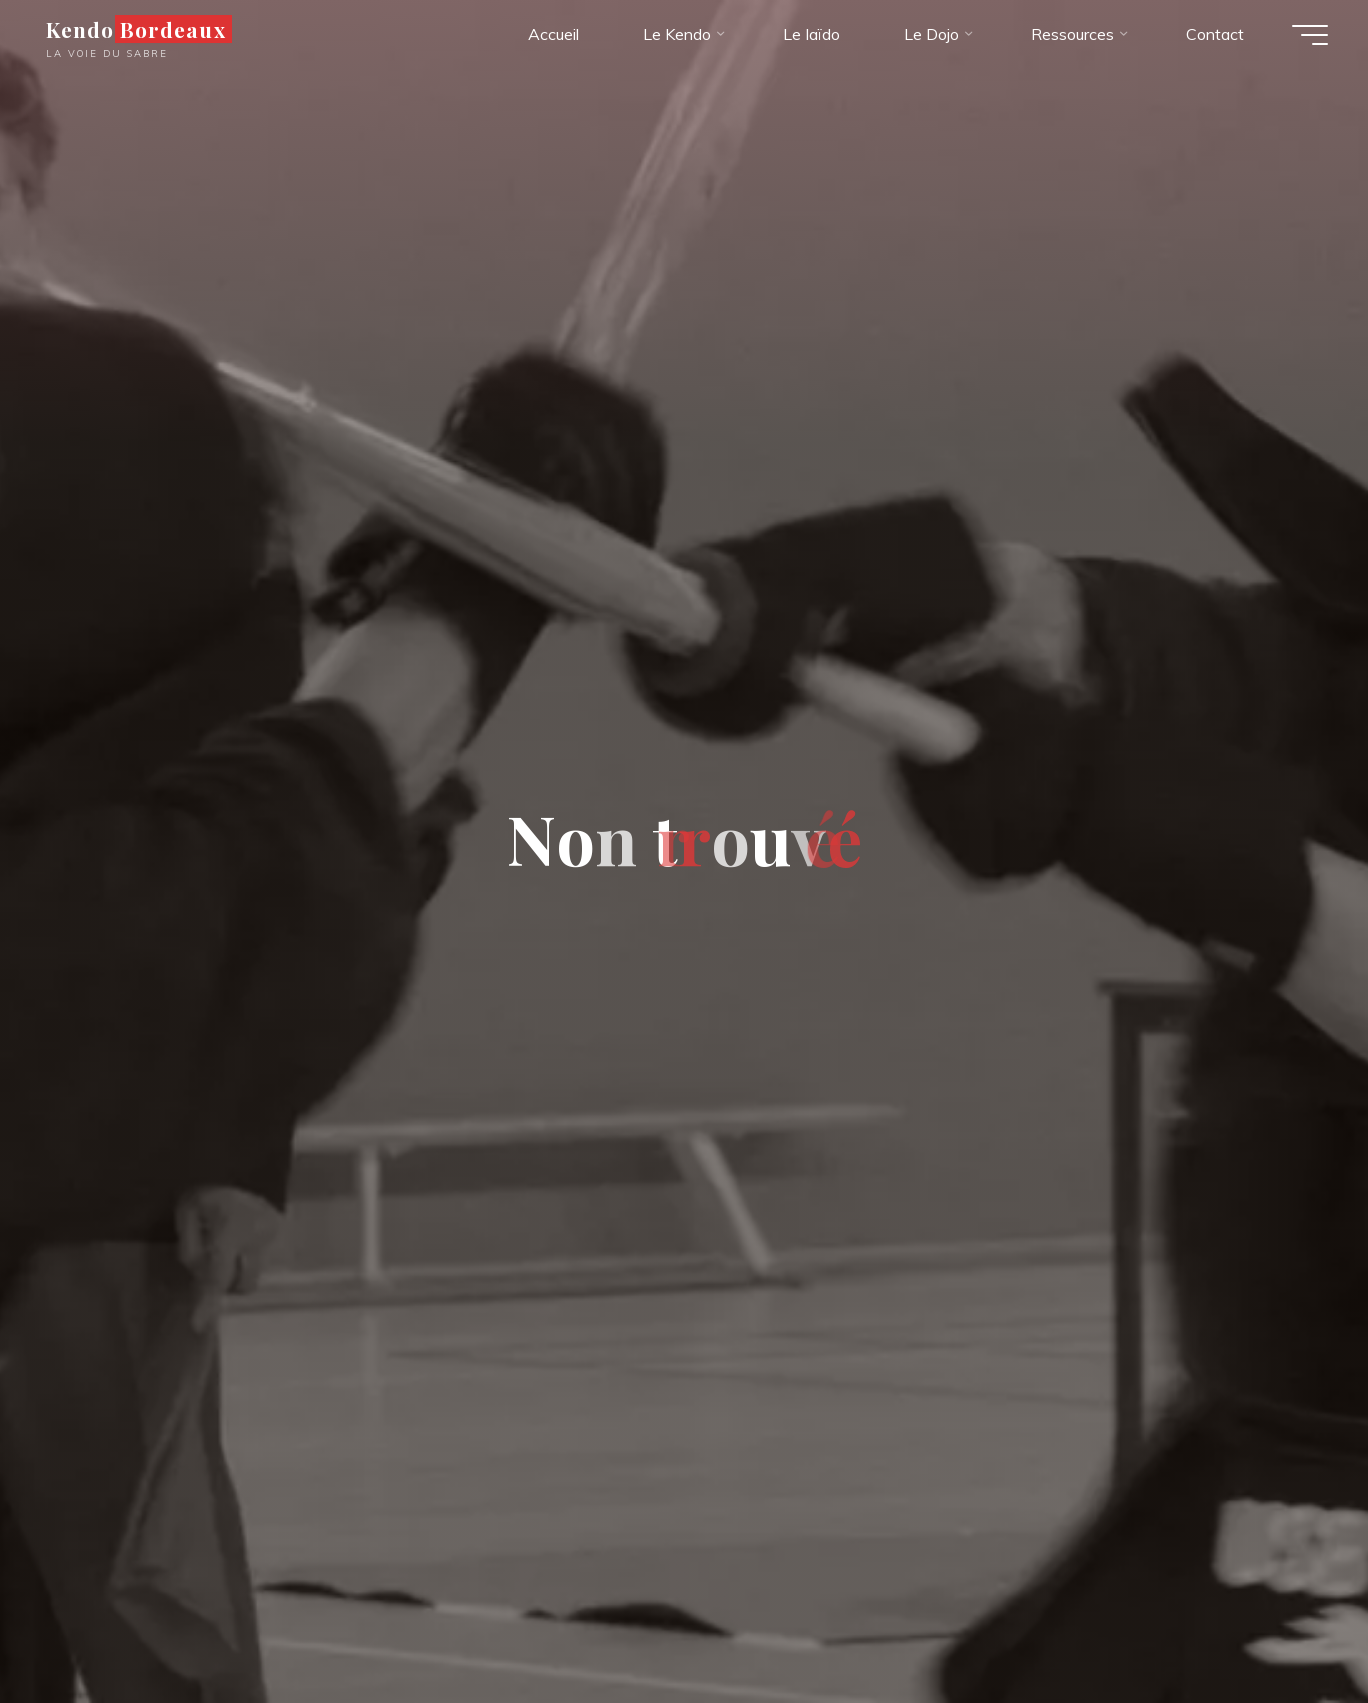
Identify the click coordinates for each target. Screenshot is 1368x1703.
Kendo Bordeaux (136, 29)
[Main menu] (1310, 35)
